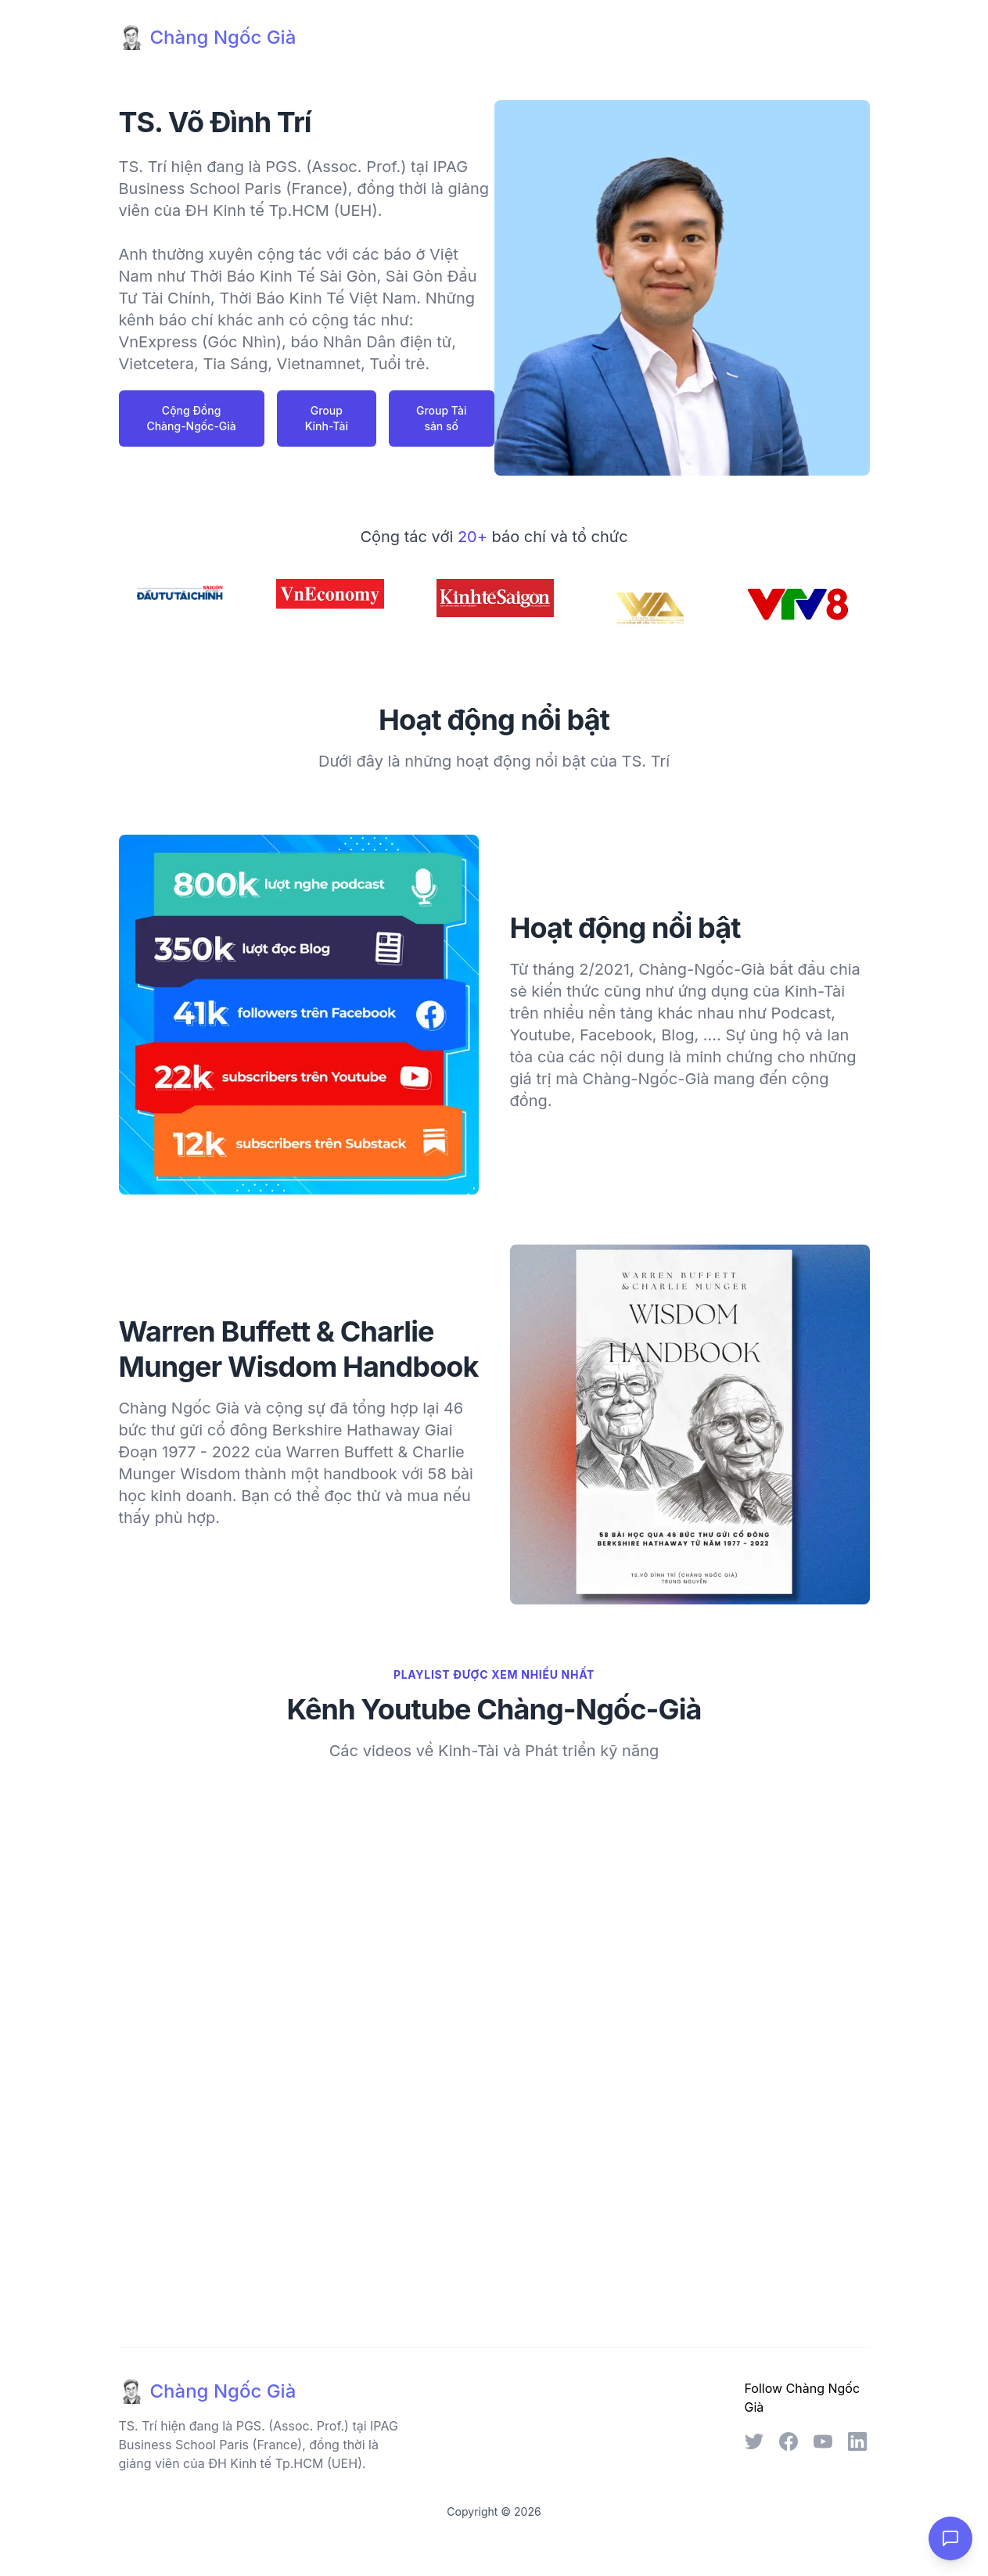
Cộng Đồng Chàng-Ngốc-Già (190, 418)
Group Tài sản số (441, 418)
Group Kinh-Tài (326, 418)
